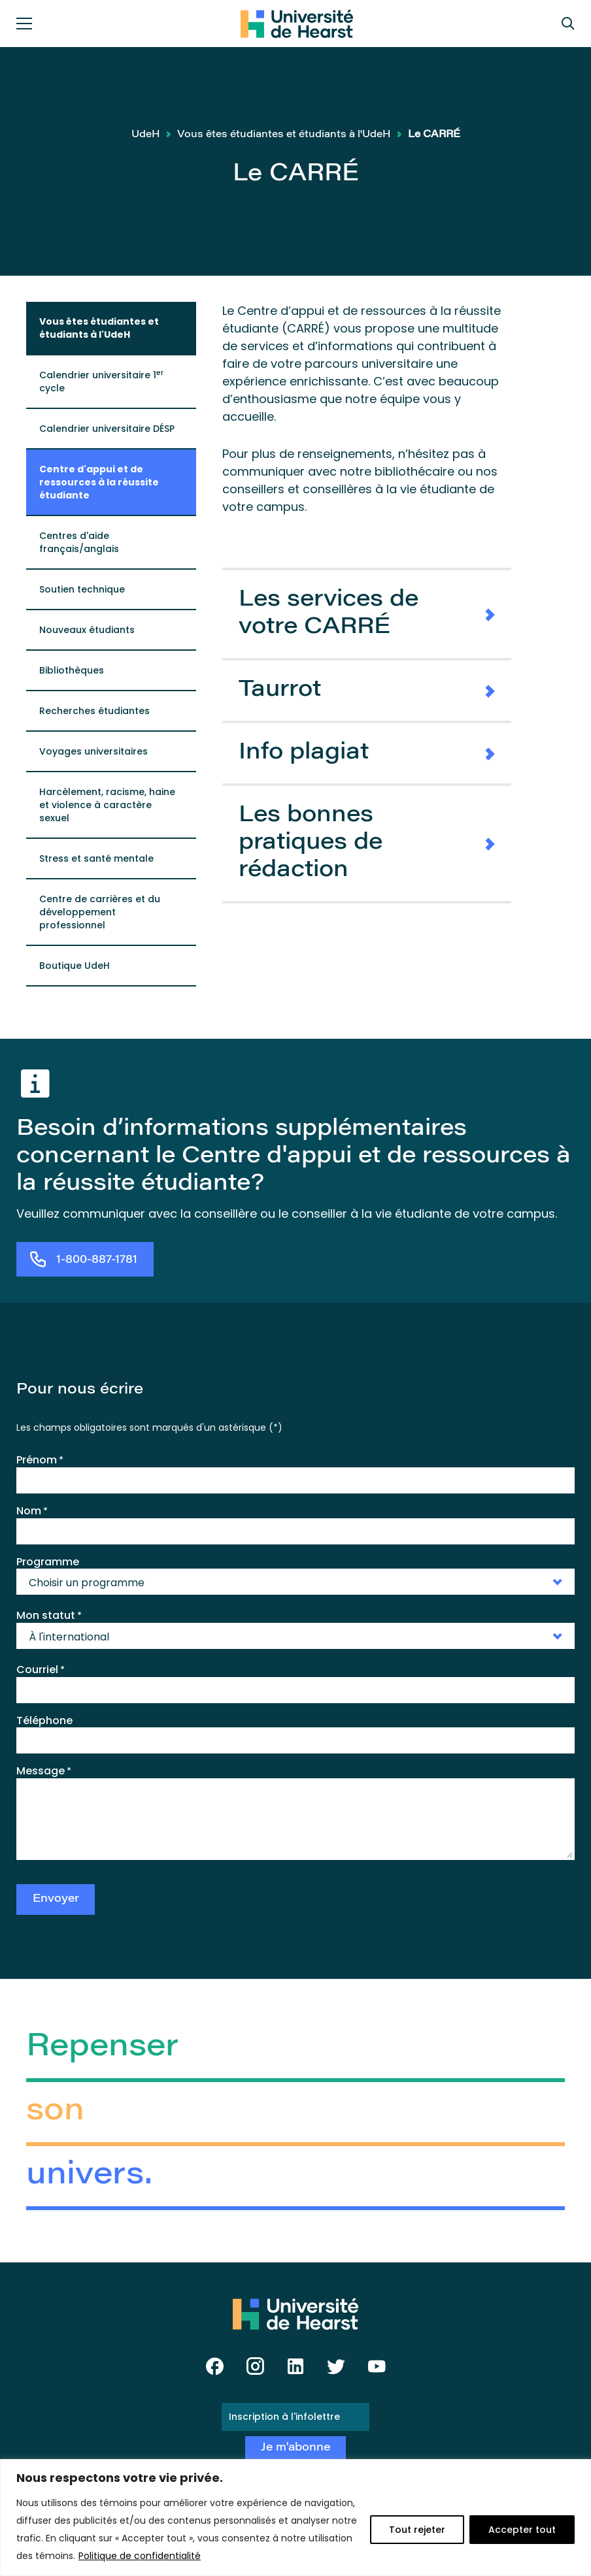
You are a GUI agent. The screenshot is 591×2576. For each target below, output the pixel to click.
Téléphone (44, 1720)
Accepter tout (522, 2529)
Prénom (39, 1460)
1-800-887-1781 (96, 1260)
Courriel (40, 1670)
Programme (47, 1562)
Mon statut (49, 1615)
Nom (32, 1511)
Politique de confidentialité (139, 2555)
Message (43, 1771)
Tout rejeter (417, 2529)
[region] (295, 2517)
